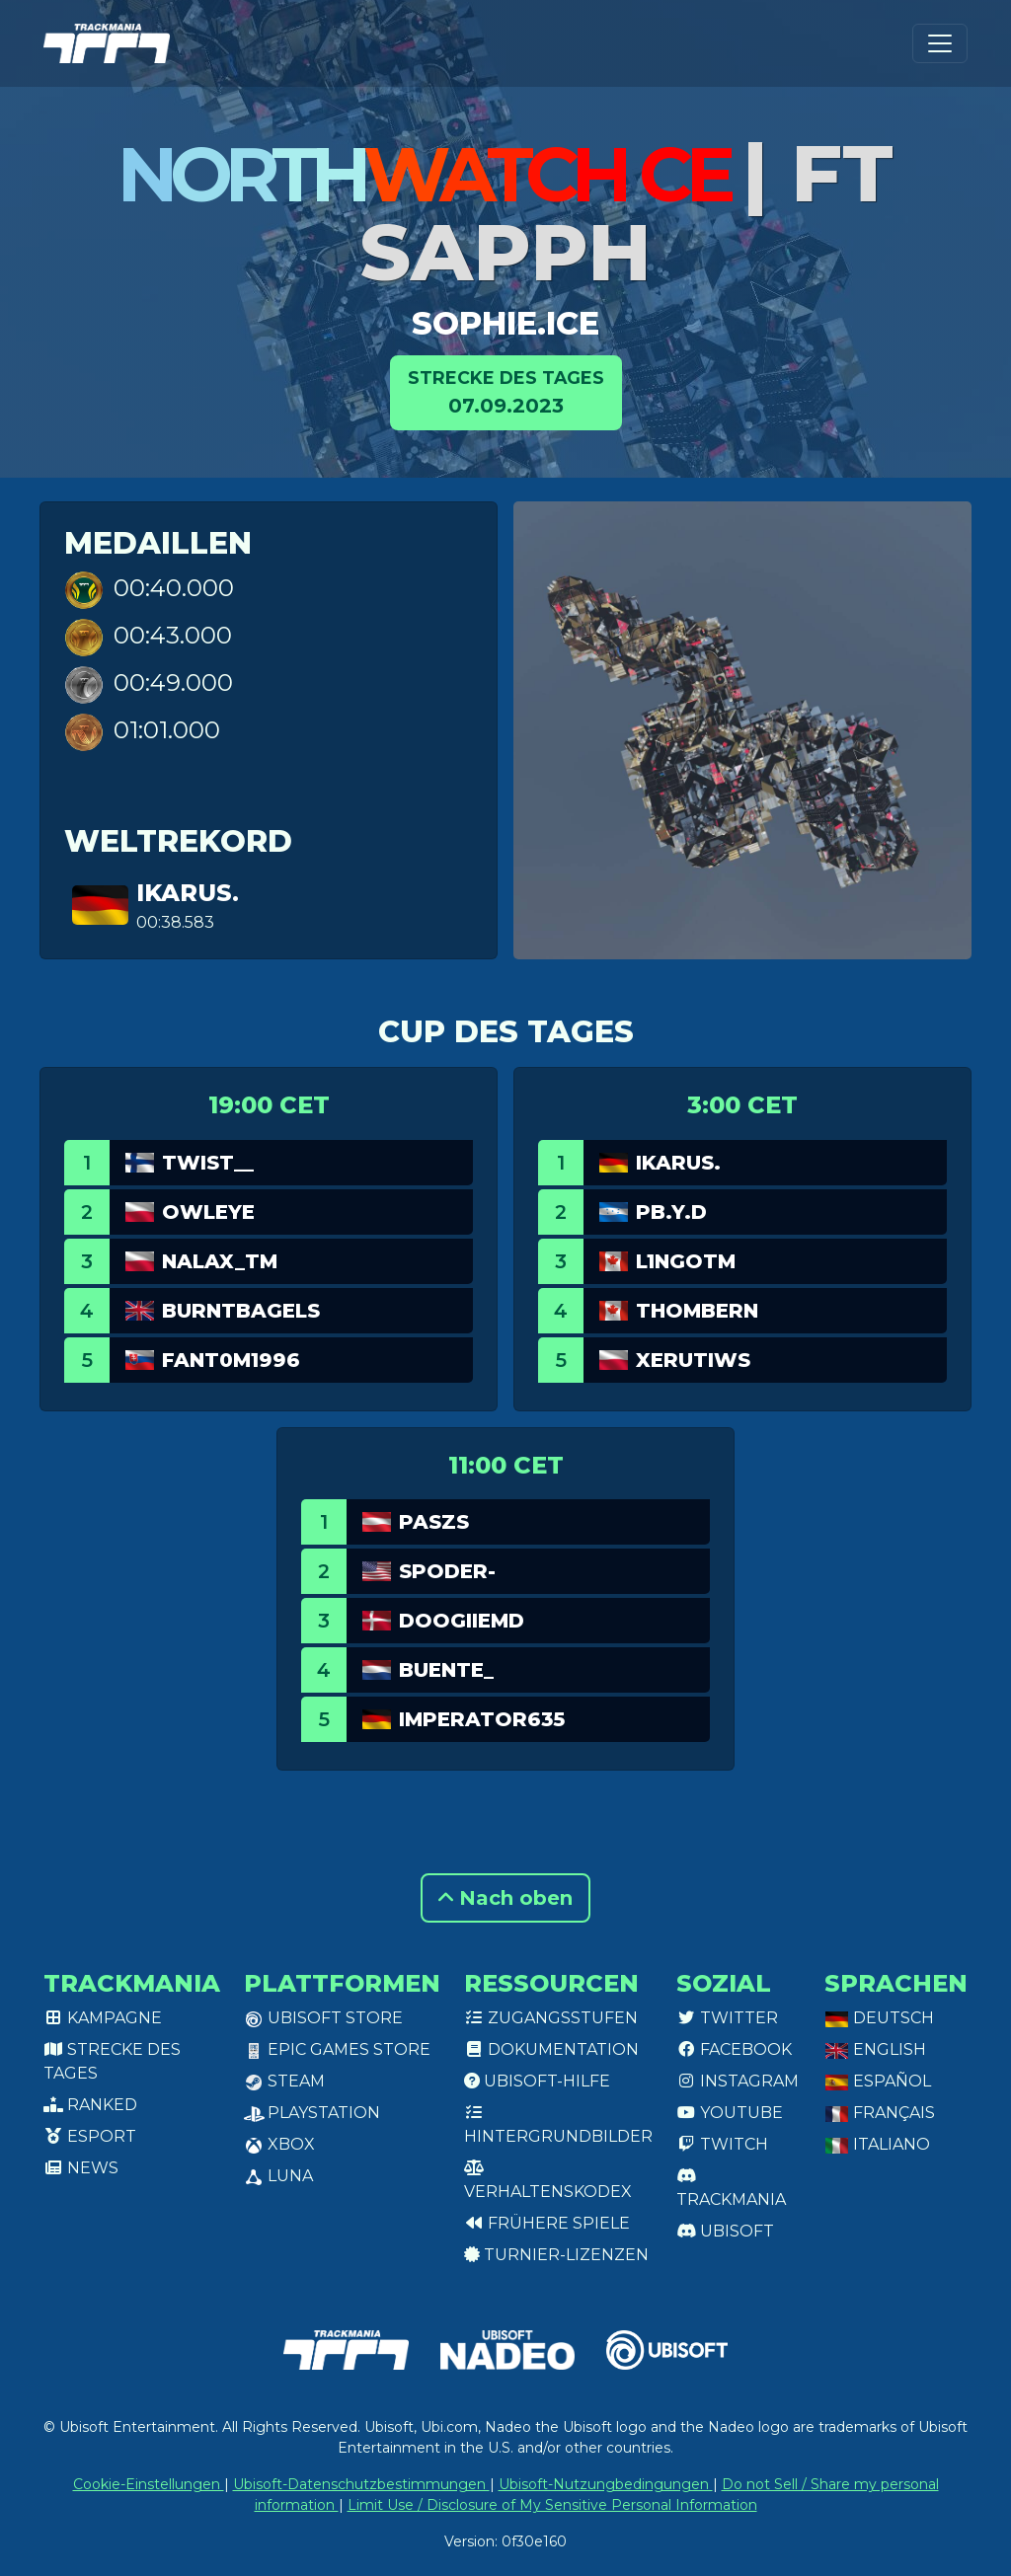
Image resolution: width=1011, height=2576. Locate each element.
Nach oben (505, 1898)
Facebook (734, 2049)
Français (879, 2112)
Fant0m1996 (231, 1360)
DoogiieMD (461, 1620)
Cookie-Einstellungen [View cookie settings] (148, 2484)
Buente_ (446, 1670)
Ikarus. (187, 892)
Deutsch (879, 2017)
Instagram (737, 2081)
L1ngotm (686, 1261)
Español (877, 2081)
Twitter (727, 2017)
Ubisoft (725, 2231)
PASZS (434, 1522)
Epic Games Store (337, 2049)
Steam (284, 2081)
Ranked (90, 2104)
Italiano (877, 2144)
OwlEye (208, 1212)
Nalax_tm (219, 1261)
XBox (279, 2144)
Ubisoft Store (323, 2017)
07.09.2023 (506, 391)
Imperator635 (482, 1719)
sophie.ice (505, 323)
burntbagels (241, 1311)
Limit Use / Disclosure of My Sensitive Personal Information (552, 2505)
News (80, 2168)
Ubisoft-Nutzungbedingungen (606, 2484)
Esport (89, 2136)
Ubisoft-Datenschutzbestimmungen (361, 2484)
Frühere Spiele (547, 2223)
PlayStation (312, 2112)
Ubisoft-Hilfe (537, 2081)
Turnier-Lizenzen (556, 2254)
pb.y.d (671, 1212)
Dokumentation (551, 2049)
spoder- (447, 1571)
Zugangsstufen (551, 2017)
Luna (278, 2175)
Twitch (722, 2144)
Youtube (729, 2112)
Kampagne (102, 2017)
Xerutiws (693, 1360)
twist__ (208, 1162)
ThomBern (697, 1311)
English (875, 2049)
